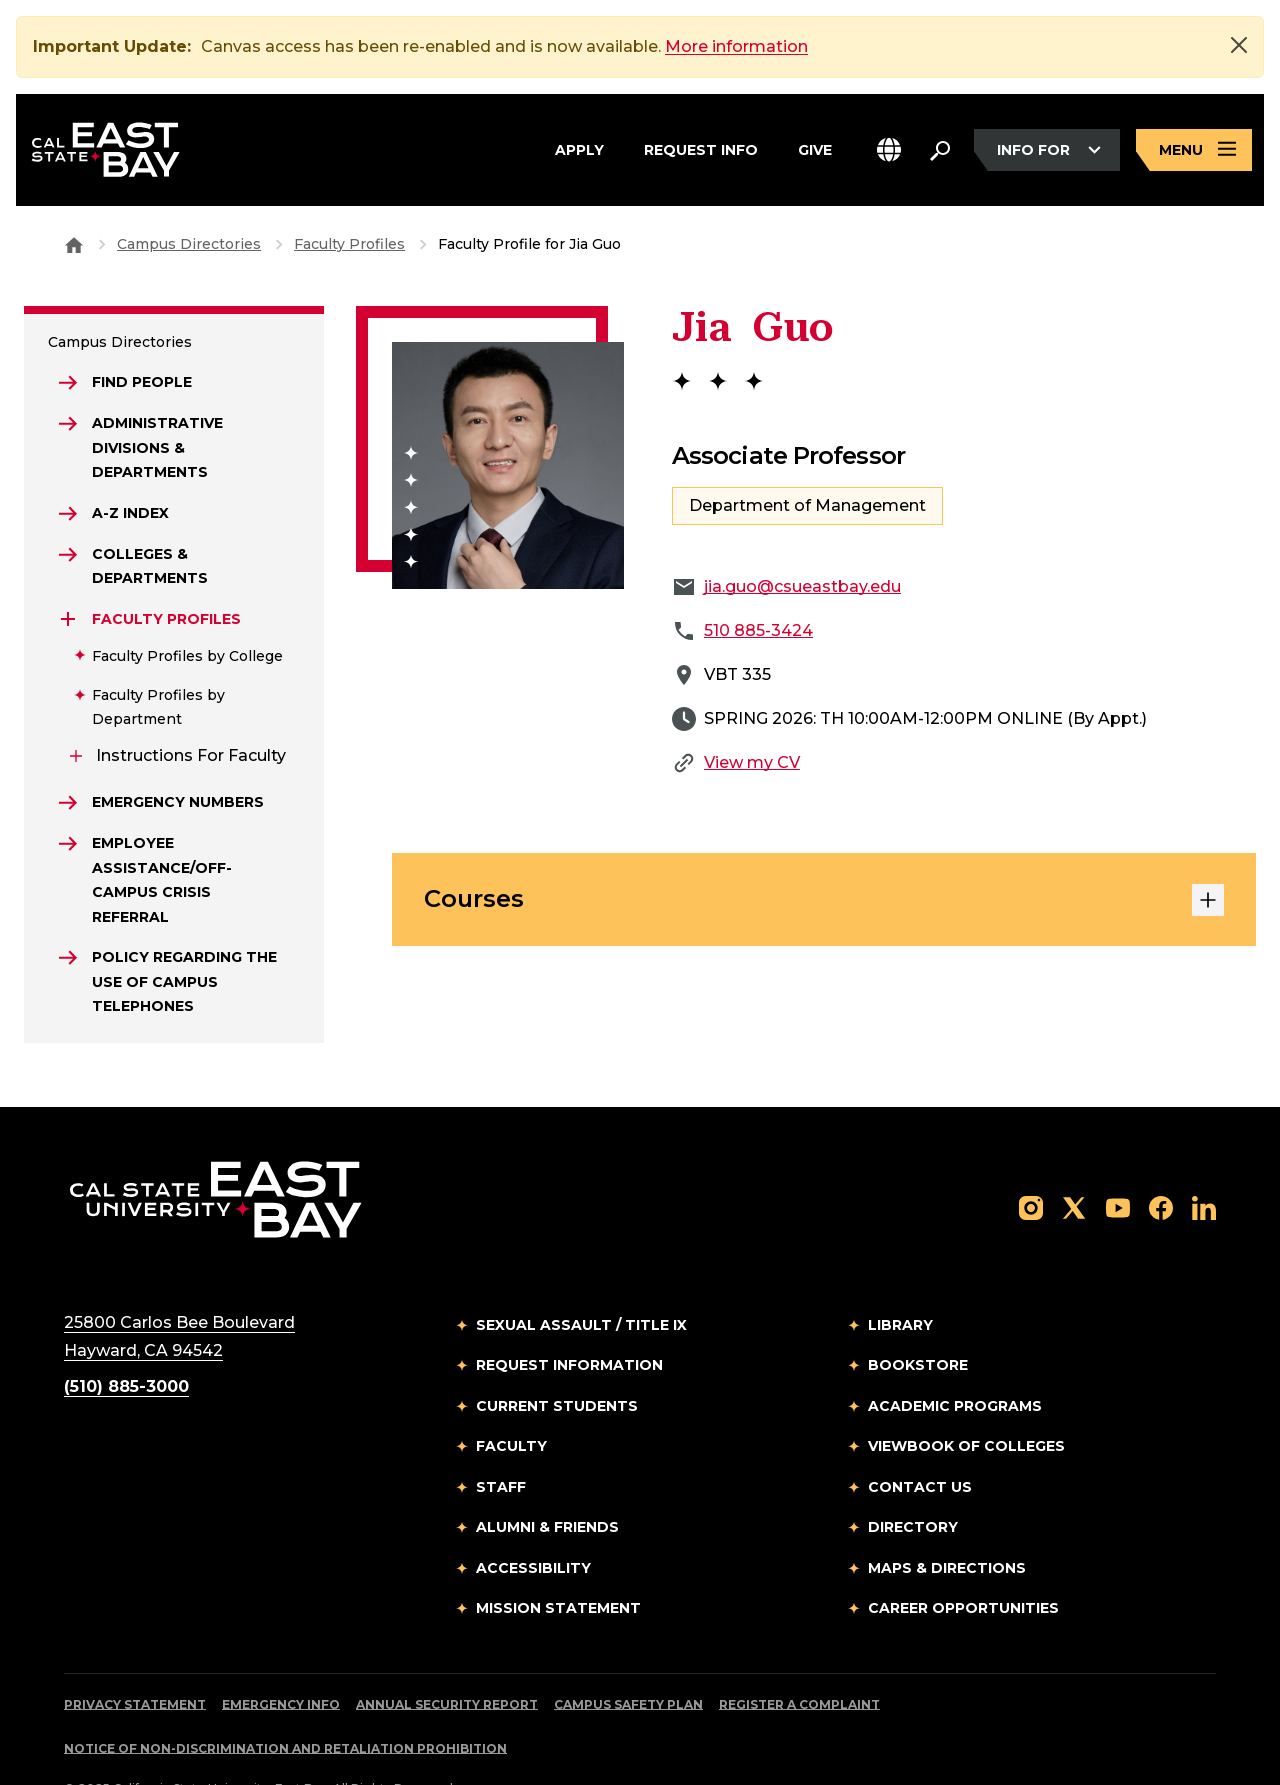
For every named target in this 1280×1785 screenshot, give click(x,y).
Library (900, 1279)
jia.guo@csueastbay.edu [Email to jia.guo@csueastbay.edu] (802, 540)
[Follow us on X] (1074, 1161)
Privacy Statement (135, 1658)
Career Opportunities (963, 1562)
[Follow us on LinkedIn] (1204, 1161)
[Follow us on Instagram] (1031, 1161)
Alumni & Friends (547, 1481)
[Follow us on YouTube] (1118, 1161)
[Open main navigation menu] (1194, 150)
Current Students (557, 1360)
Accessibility (533, 1522)
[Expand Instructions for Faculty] (76, 710)
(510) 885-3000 (126, 1340)
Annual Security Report (447, 1658)
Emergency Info (281, 1658)
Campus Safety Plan (628, 1658)
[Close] (1239, 45)
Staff (501, 1441)
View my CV (752, 716)
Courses (824, 854)
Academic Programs (955, 1360)
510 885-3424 (758, 584)
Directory (913, 1481)
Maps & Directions (947, 1522)
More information (736, 46)
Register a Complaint (799, 1658)
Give (815, 150)
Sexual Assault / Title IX (581, 1279)
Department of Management (807, 459)
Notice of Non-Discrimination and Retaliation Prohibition (285, 1702)
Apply (579, 150)
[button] (889, 150)
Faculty (511, 1400)
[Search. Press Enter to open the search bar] (940, 150)
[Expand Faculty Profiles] (68, 573)
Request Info (701, 150)
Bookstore (918, 1319)
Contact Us (920, 1441)
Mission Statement (558, 1562)
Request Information (569, 1319)
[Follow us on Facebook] (1161, 1161)
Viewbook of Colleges (966, 1400)
